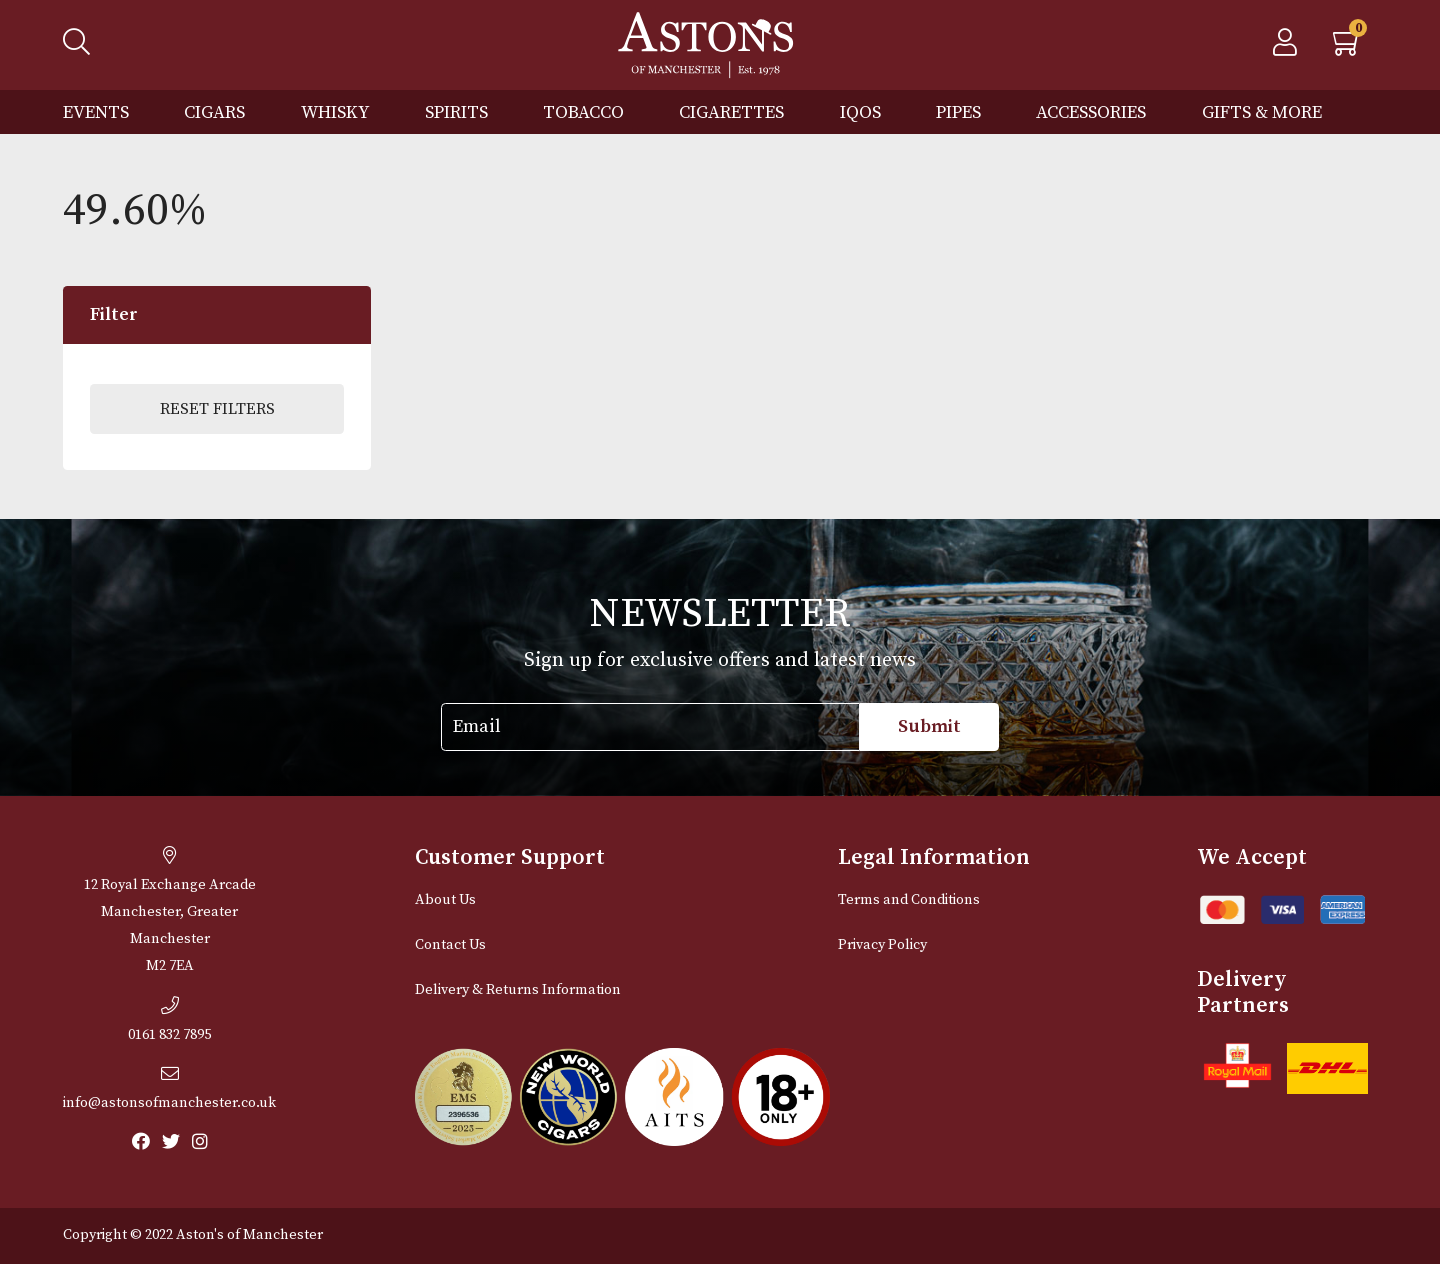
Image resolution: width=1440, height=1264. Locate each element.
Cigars (214, 112)
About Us (445, 900)
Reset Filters (217, 409)
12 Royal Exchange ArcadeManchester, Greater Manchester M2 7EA (170, 910)
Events (96, 112)
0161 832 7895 (169, 1020)
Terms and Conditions (909, 900)
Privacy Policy (882, 945)
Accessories (1091, 112)
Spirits (456, 112)
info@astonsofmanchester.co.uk (169, 1088)
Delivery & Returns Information (518, 990)
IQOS (860, 112)
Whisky (335, 112)
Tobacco (583, 112)
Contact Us (450, 945)
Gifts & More (1262, 112)
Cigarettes (731, 112)
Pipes (958, 112)
